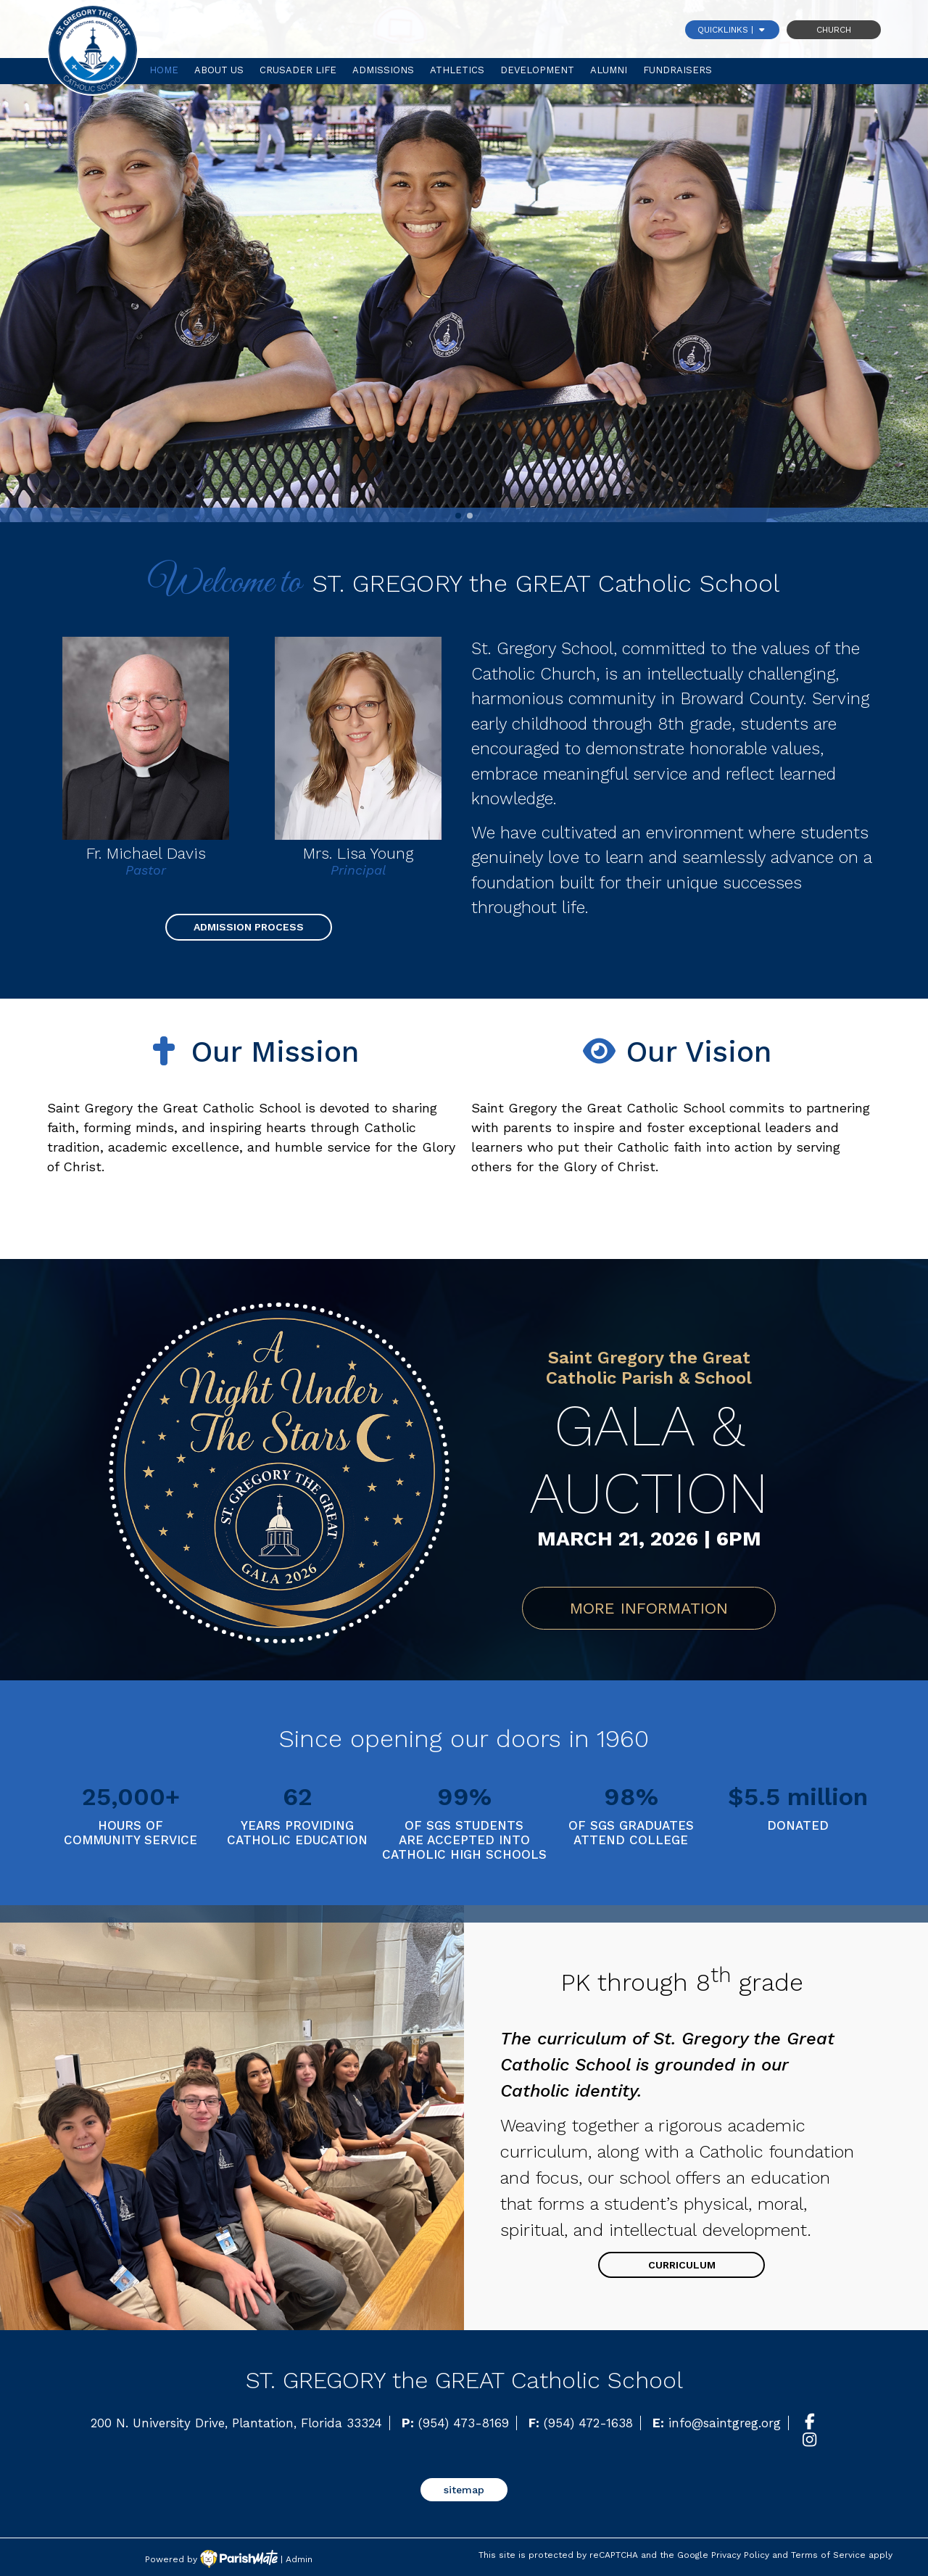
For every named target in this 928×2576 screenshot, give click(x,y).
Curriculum (682, 2265)
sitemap (464, 2490)
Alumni (608, 70)
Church (833, 30)
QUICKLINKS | (732, 30)
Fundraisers (677, 70)
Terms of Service (828, 2555)
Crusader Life (298, 70)
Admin (299, 2559)
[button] (64, 1785)
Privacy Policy (740, 2555)
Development (537, 70)
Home (163, 70)
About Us (219, 70)
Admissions (383, 70)
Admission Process (249, 927)
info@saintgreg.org (724, 2423)
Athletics (457, 70)
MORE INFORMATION (649, 1608)
